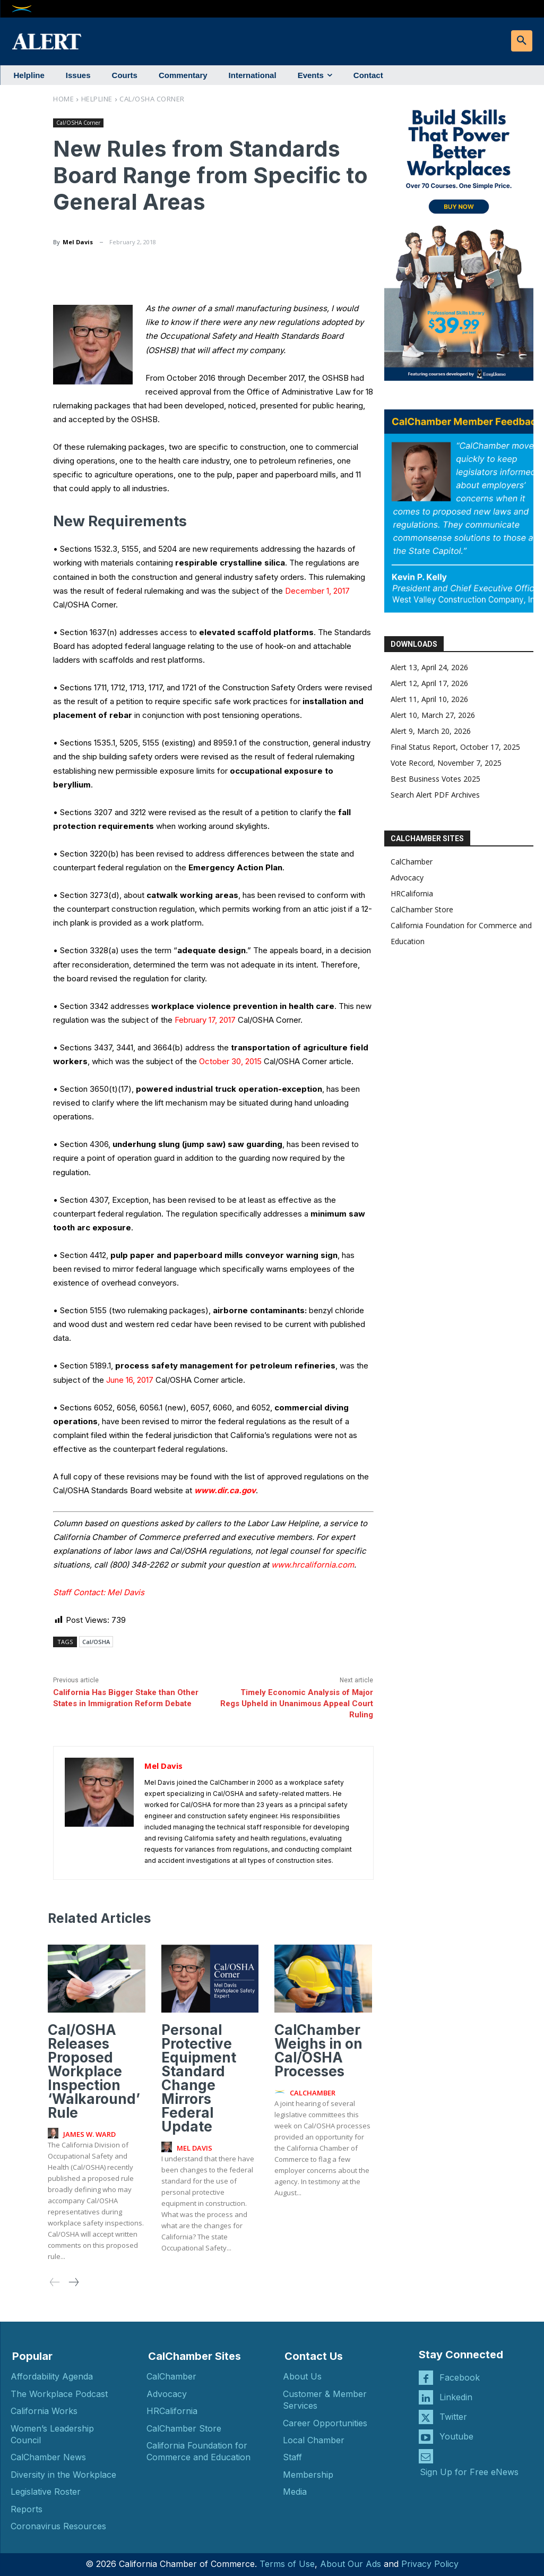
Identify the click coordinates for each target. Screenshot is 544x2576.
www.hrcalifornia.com (312, 1565)
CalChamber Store (422, 909)
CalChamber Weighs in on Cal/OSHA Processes (318, 2050)
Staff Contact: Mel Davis (98, 1592)
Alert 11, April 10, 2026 (429, 699)
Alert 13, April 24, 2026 (429, 667)
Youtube (456, 2435)
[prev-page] (55, 2282)
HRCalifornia (412, 893)
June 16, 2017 (129, 1380)
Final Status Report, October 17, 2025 (455, 747)
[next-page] (73, 2282)
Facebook (459, 2377)
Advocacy (407, 877)
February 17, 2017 (205, 1020)
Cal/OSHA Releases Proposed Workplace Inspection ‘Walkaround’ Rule (94, 2071)
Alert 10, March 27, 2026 (433, 715)
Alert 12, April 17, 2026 (429, 683)
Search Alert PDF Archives (435, 795)
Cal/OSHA (96, 1642)
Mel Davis (78, 242)
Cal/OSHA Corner (152, 99)
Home (63, 99)
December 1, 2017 (317, 591)
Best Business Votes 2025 (435, 779)
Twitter (453, 2416)
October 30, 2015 (230, 1061)
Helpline (97, 99)
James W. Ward (89, 2133)
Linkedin (455, 2396)
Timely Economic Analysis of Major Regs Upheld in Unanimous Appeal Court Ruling (296, 1703)
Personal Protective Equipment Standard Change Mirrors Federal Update (198, 2078)
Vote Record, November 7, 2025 (446, 763)
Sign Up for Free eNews (469, 2472)
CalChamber (412, 862)
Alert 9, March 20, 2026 (431, 731)
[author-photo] (55, 2133)
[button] (521, 41)
